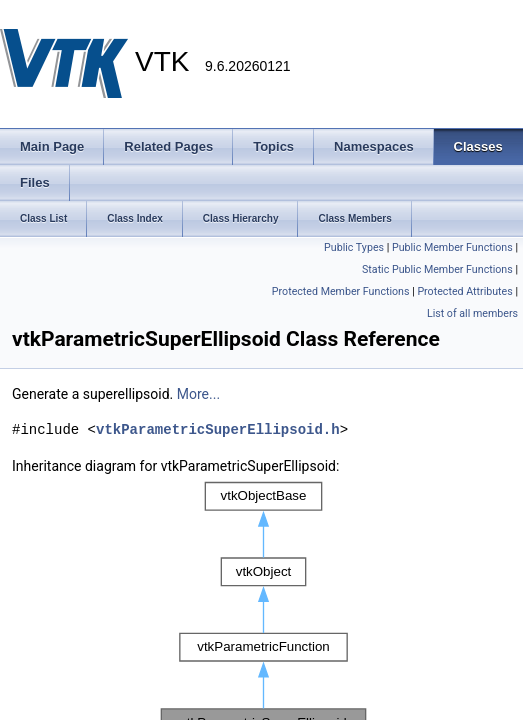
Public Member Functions (452, 247)
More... (198, 394)
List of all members (472, 313)
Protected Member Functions (341, 291)
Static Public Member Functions (437, 269)
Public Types (354, 247)
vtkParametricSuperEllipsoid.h (218, 429)
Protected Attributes (464, 291)
